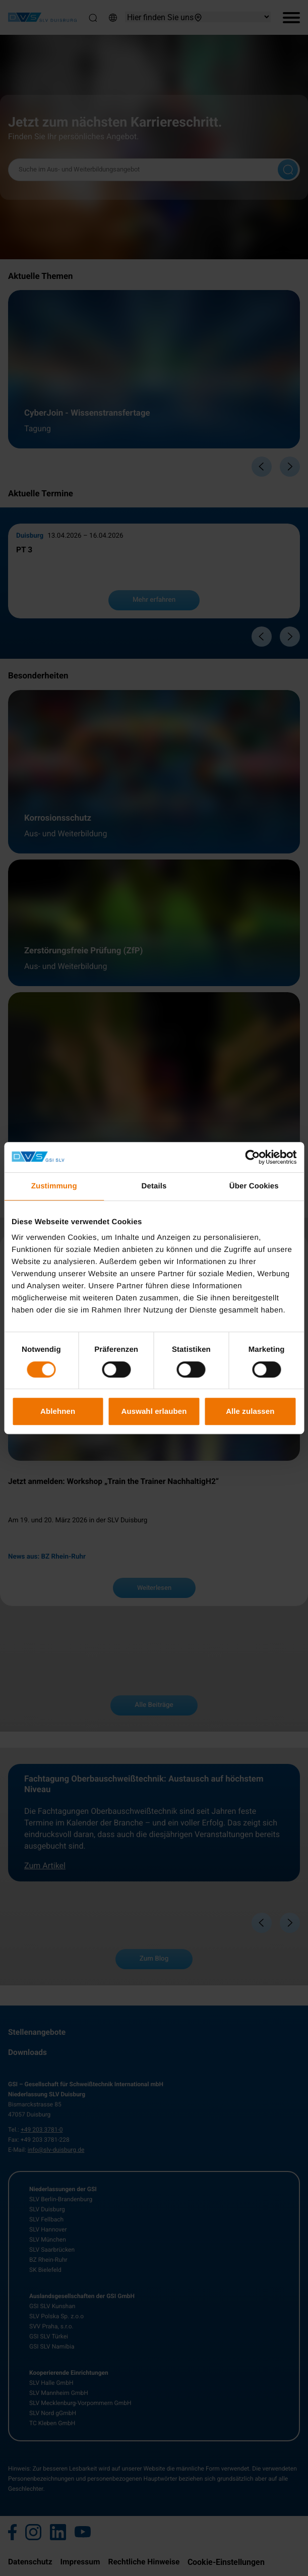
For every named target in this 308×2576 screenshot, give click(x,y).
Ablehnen (57, 1411)
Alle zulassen (250, 1411)
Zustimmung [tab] (54, 1186)
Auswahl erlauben (154, 1411)
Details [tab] (154, 1186)
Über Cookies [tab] (254, 1186)
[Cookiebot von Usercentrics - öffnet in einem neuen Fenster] (252, 1157)
